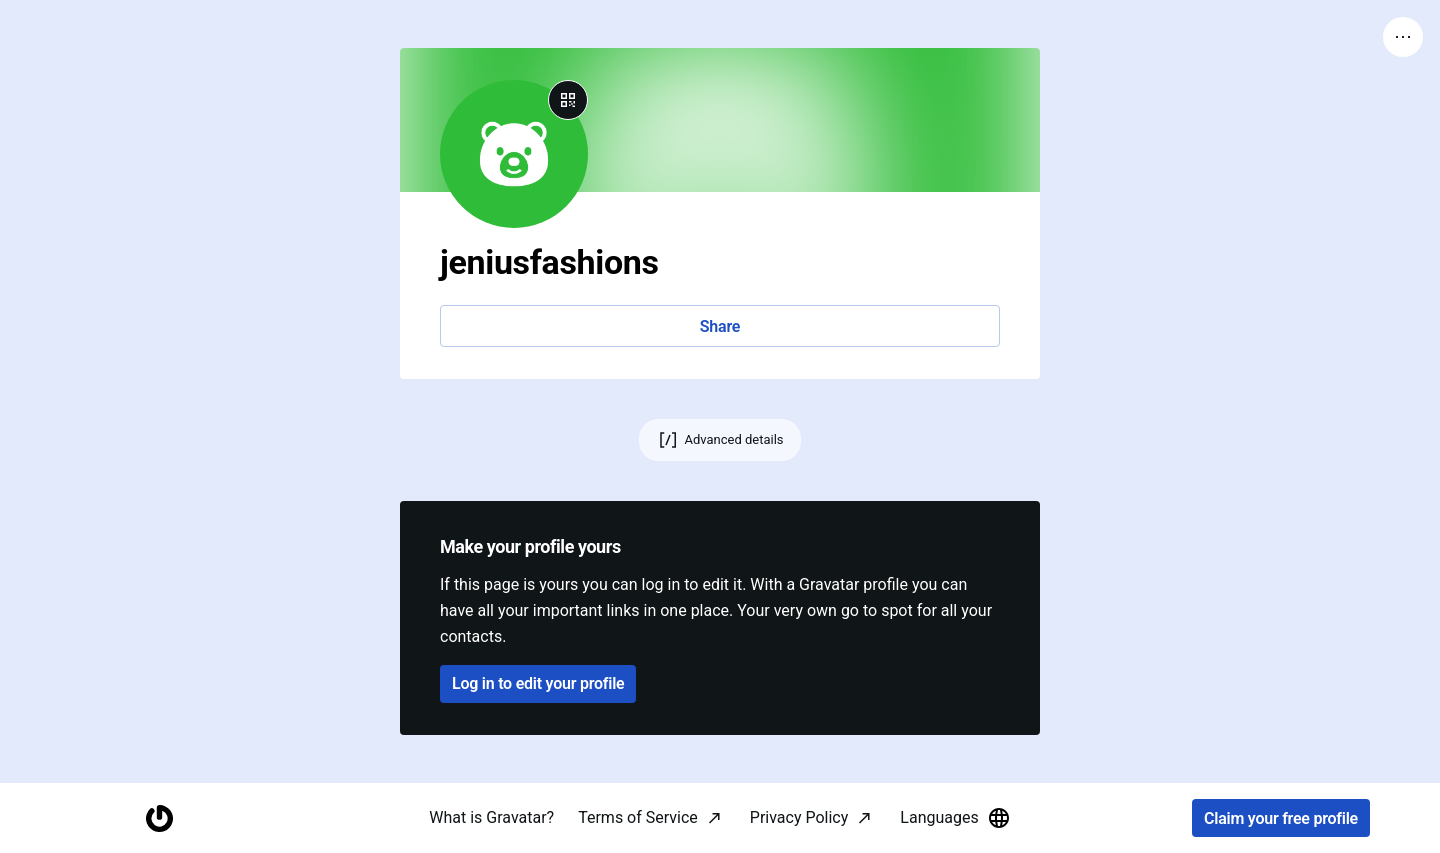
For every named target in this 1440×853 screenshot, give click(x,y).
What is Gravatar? (491, 817)
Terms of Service (638, 817)
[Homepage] (159, 818)
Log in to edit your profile (538, 683)
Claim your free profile (1281, 818)
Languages (955, 818)
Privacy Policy (799, 817)
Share (720, 326)
